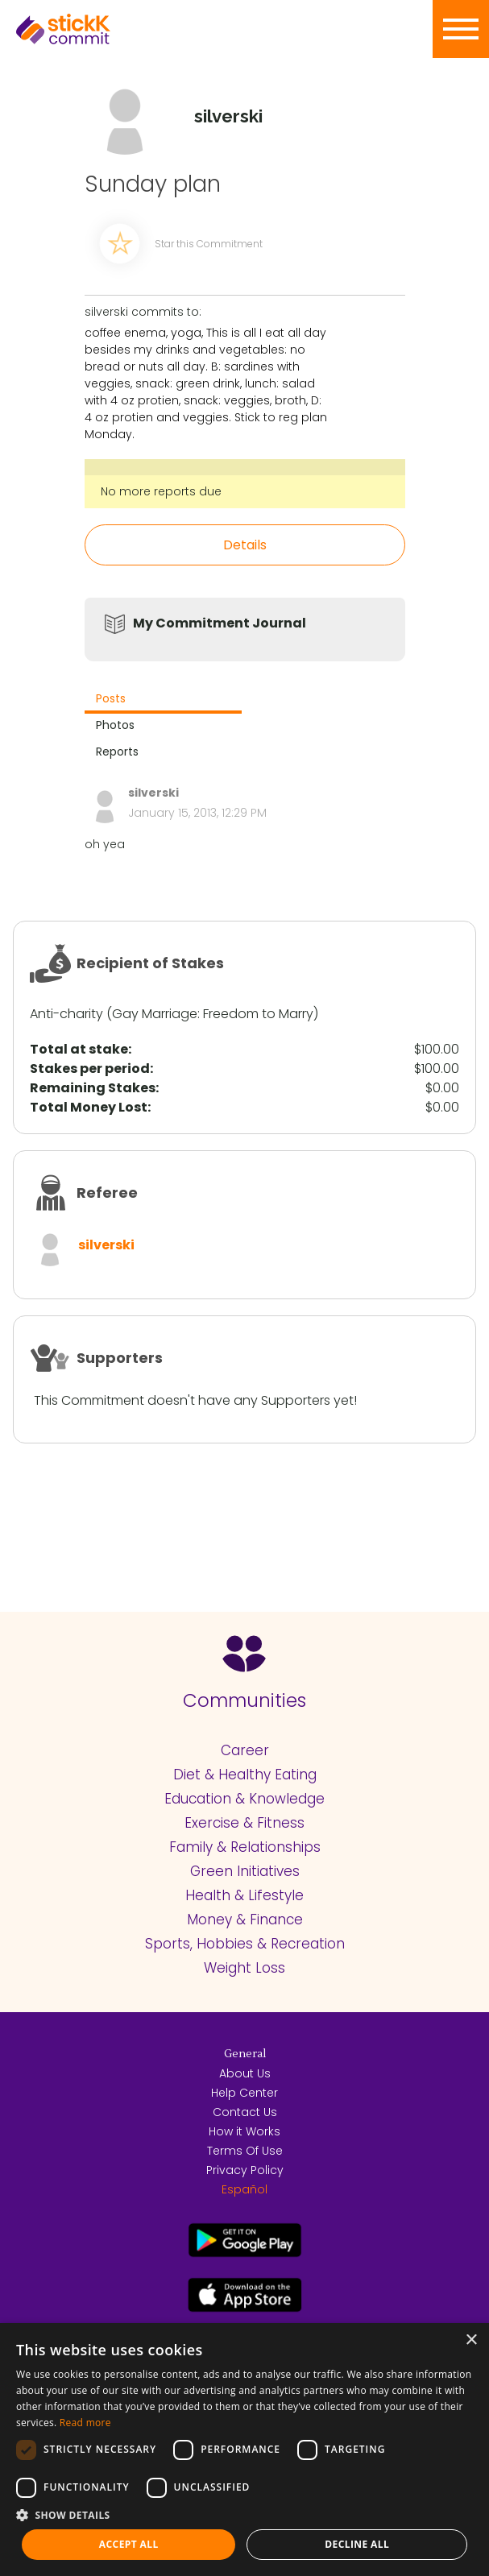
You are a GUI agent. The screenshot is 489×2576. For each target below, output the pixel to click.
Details (245, 545)
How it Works (244, 2131)
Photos (115, 725)
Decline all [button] (357, 2544)
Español (244, 2189)
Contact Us (245, 2112)
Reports (117, 751)
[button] (244, 2515)
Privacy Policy (245, 2170)
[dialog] (244, 2449)
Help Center (244, 2093)
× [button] (471, 2340)
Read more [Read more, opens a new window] (85, 2422)
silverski (106, 1245)
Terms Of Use (245, 2151)
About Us (245, 2073)
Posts (111, 698)
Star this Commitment (209, 244)
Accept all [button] (129, 2544)
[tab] (163, 700)
